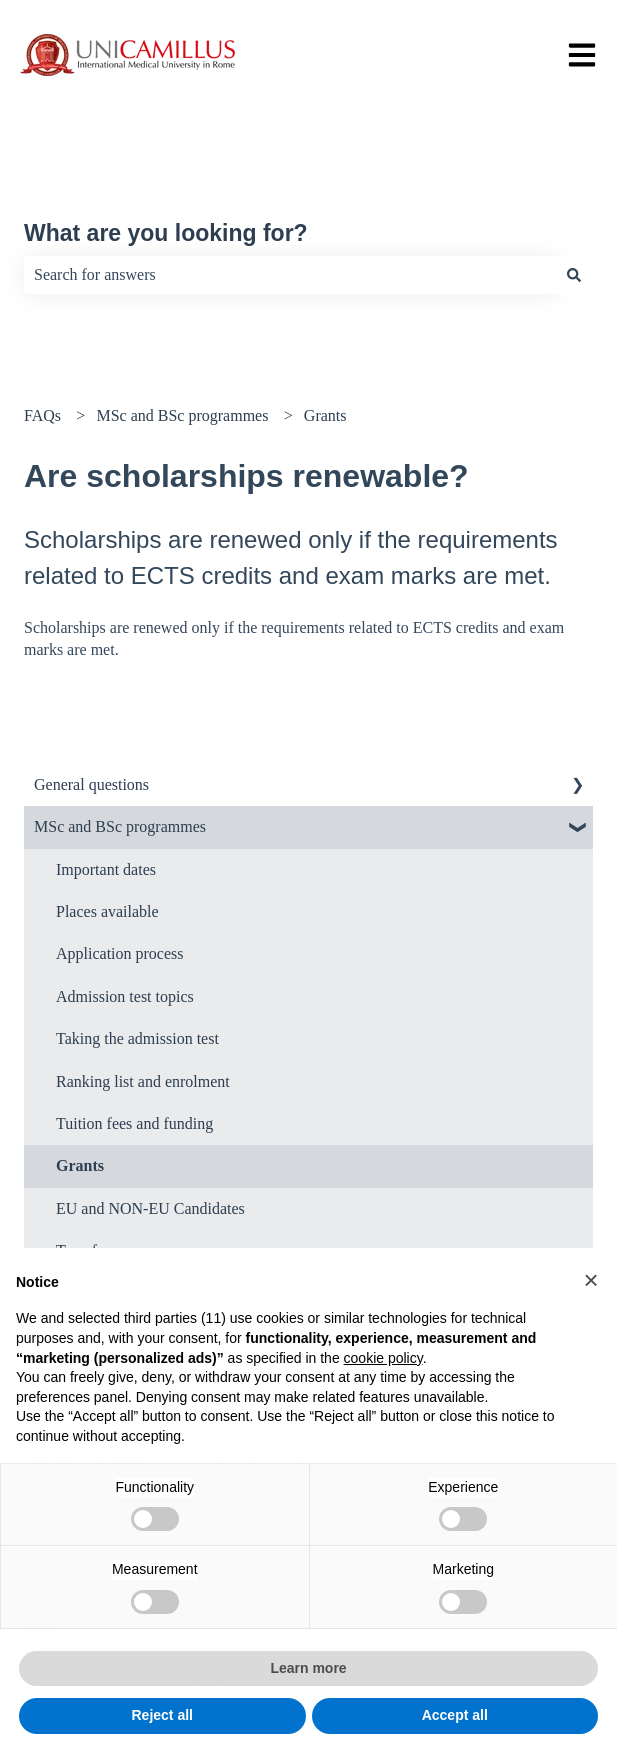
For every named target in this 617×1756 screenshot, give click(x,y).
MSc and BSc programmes (182, 415)
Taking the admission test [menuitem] (137, 1038)
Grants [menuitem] (80, 1165)
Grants (325, 415)
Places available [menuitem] (107, 911)
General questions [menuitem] (91, 784)
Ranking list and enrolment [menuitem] (143, 1081)
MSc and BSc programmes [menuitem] (120, 826)
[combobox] (289, 275)
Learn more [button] (308, 1668)
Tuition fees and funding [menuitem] (134, 1123)
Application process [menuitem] (120, 953)
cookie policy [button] (383, 1358)
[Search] (574, 275)
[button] (591, 1280)
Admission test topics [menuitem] (125, 996)
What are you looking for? (166, 233)
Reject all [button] (162, 1715)
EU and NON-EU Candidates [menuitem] (150, 1208)
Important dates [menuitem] (106, 869)
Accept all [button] (455, 1715)
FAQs (42, 415)
